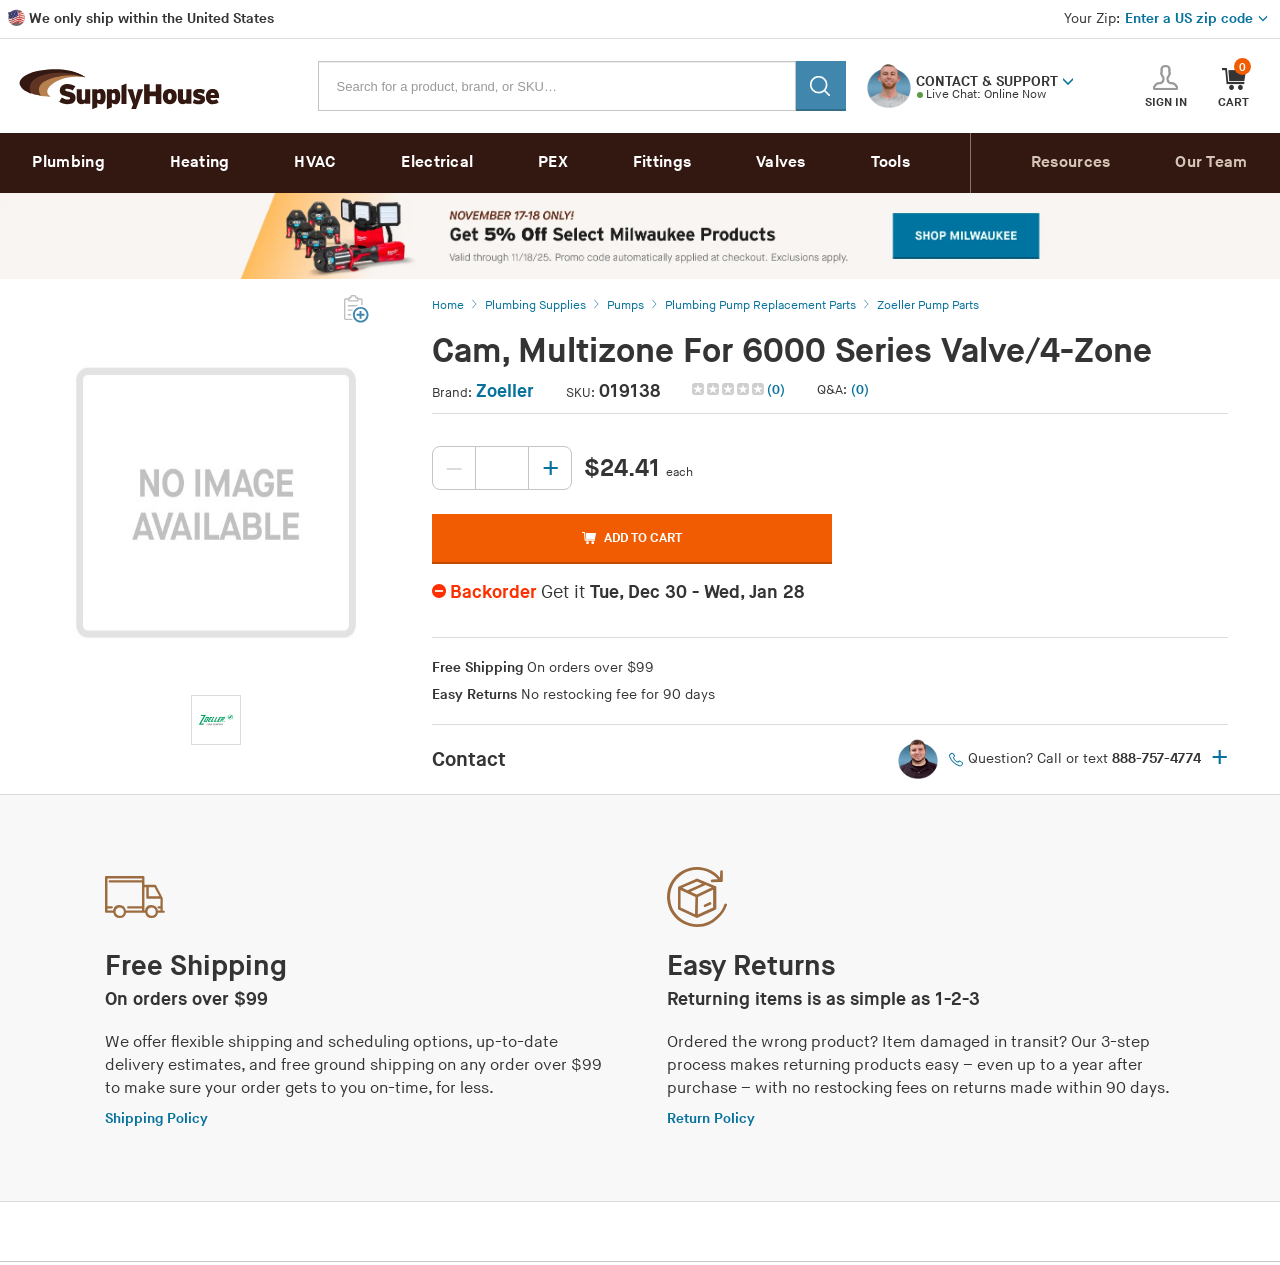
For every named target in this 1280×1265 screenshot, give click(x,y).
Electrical (437, 162)
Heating (200, 162)
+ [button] (1219, 759)
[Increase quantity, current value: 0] (550, 468)
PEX (553, 162)
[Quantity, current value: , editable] (502, 468)
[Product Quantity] (502, 468)
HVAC (315, 162)
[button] (1068, 80)
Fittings (662, 162)
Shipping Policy (156, 1118)
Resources (1071, 162)
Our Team (1211, 162)
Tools (891, 162)
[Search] (821, 86)
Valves (781, 162)
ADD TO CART (632, 538)
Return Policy (711, 1118)
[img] (729, 389)
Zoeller (505, 391)
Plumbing (68, 162)
